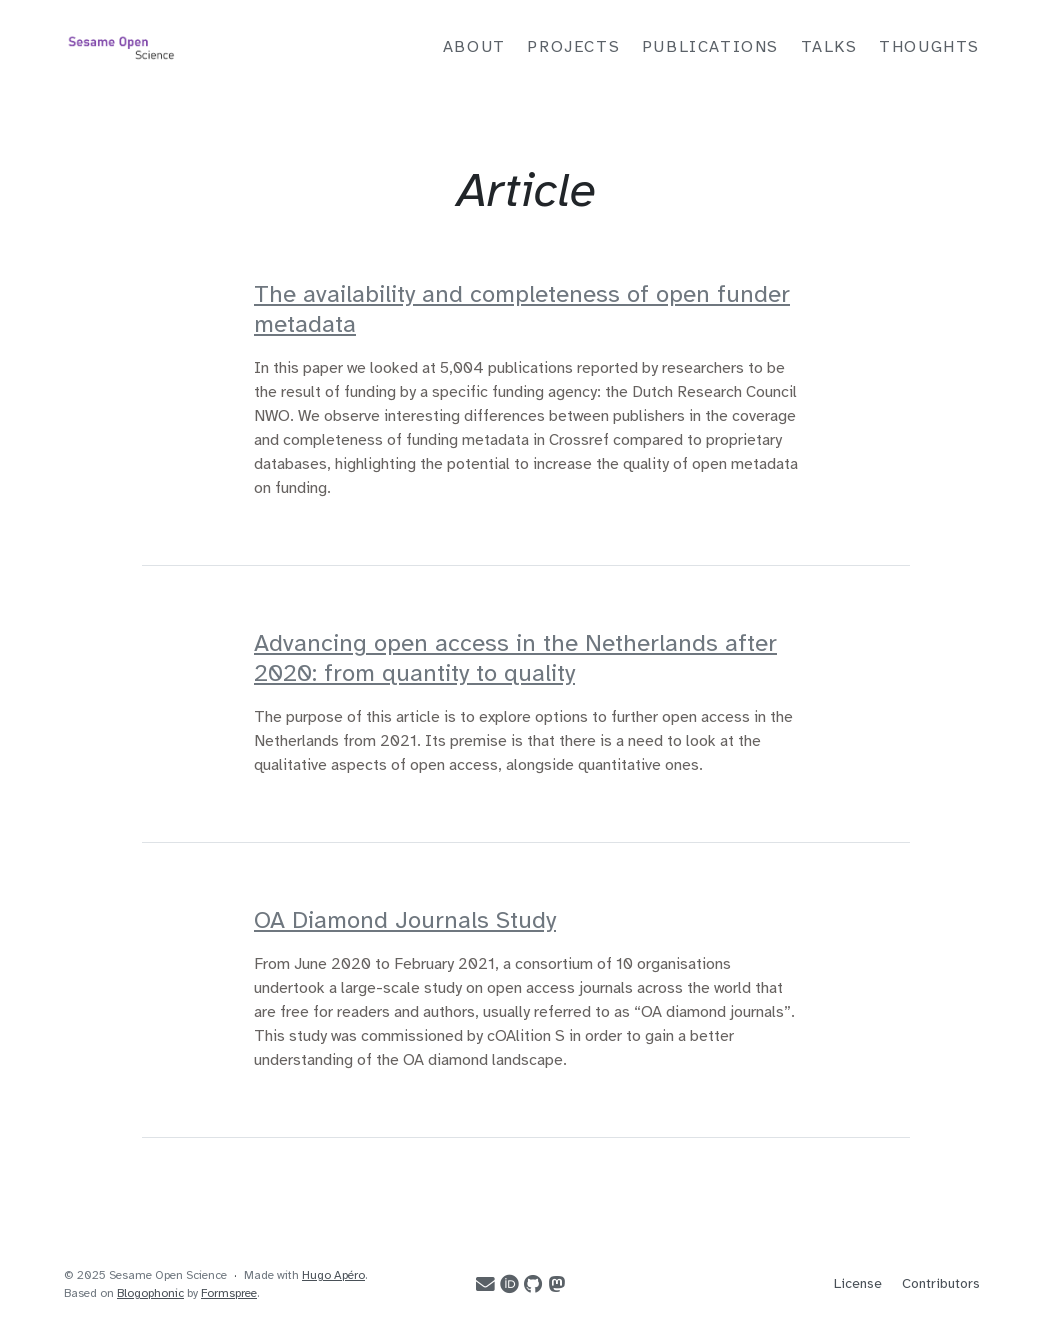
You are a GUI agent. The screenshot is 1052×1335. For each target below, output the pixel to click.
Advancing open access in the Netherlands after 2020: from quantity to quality (515, 659)
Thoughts (929, 47)
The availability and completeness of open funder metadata (522, 310)
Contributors (941, 1284)
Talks (829, 47)
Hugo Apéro (333, 1275)
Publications (710, 47)
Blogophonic (150, 1293)
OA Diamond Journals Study (405, 921)
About (474, 47)
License (858, 1284)
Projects (573, 47)
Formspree (229, 1293)
